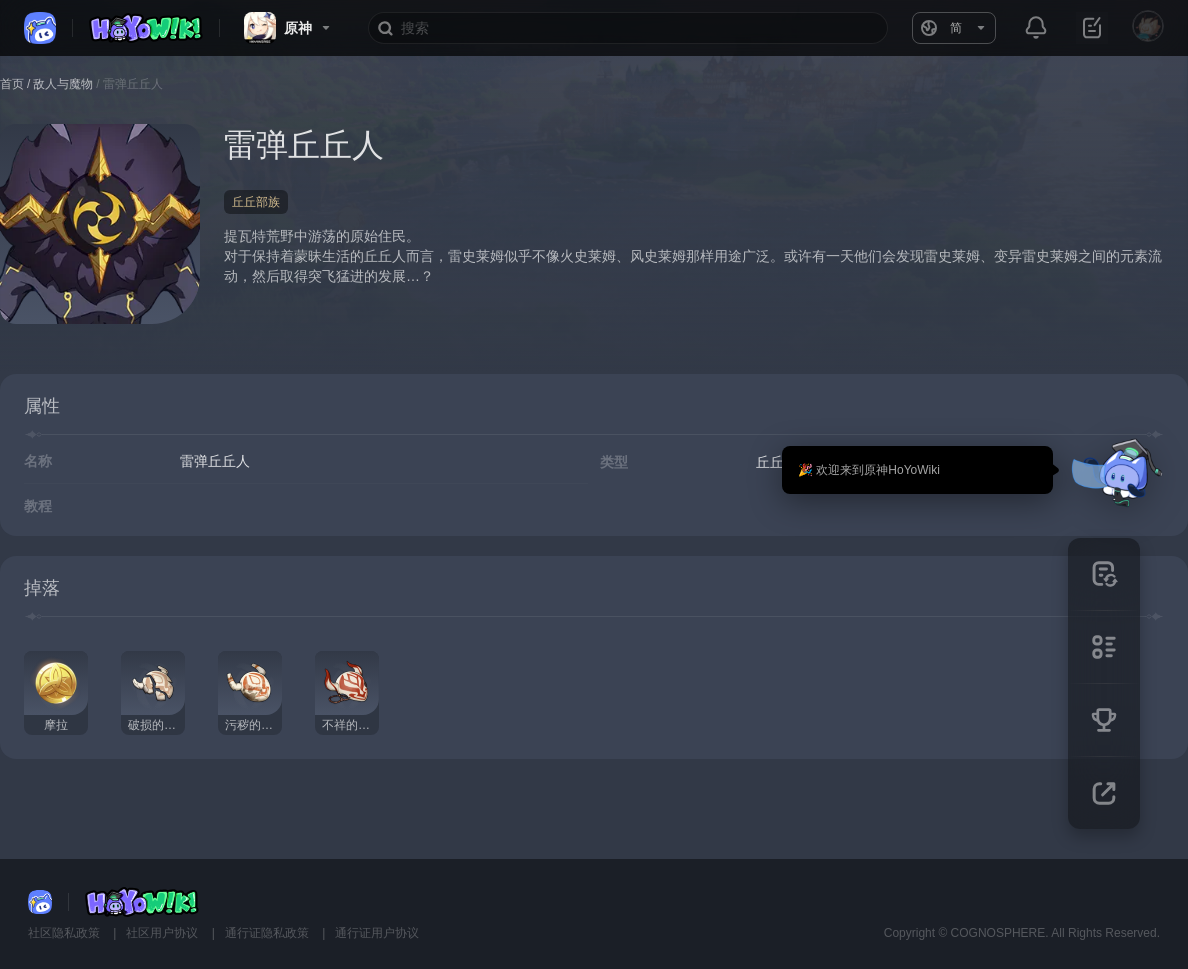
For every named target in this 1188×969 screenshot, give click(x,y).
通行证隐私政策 (268, 933)
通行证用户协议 (377, 933)
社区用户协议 (163, 933)
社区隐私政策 (65, 933)
